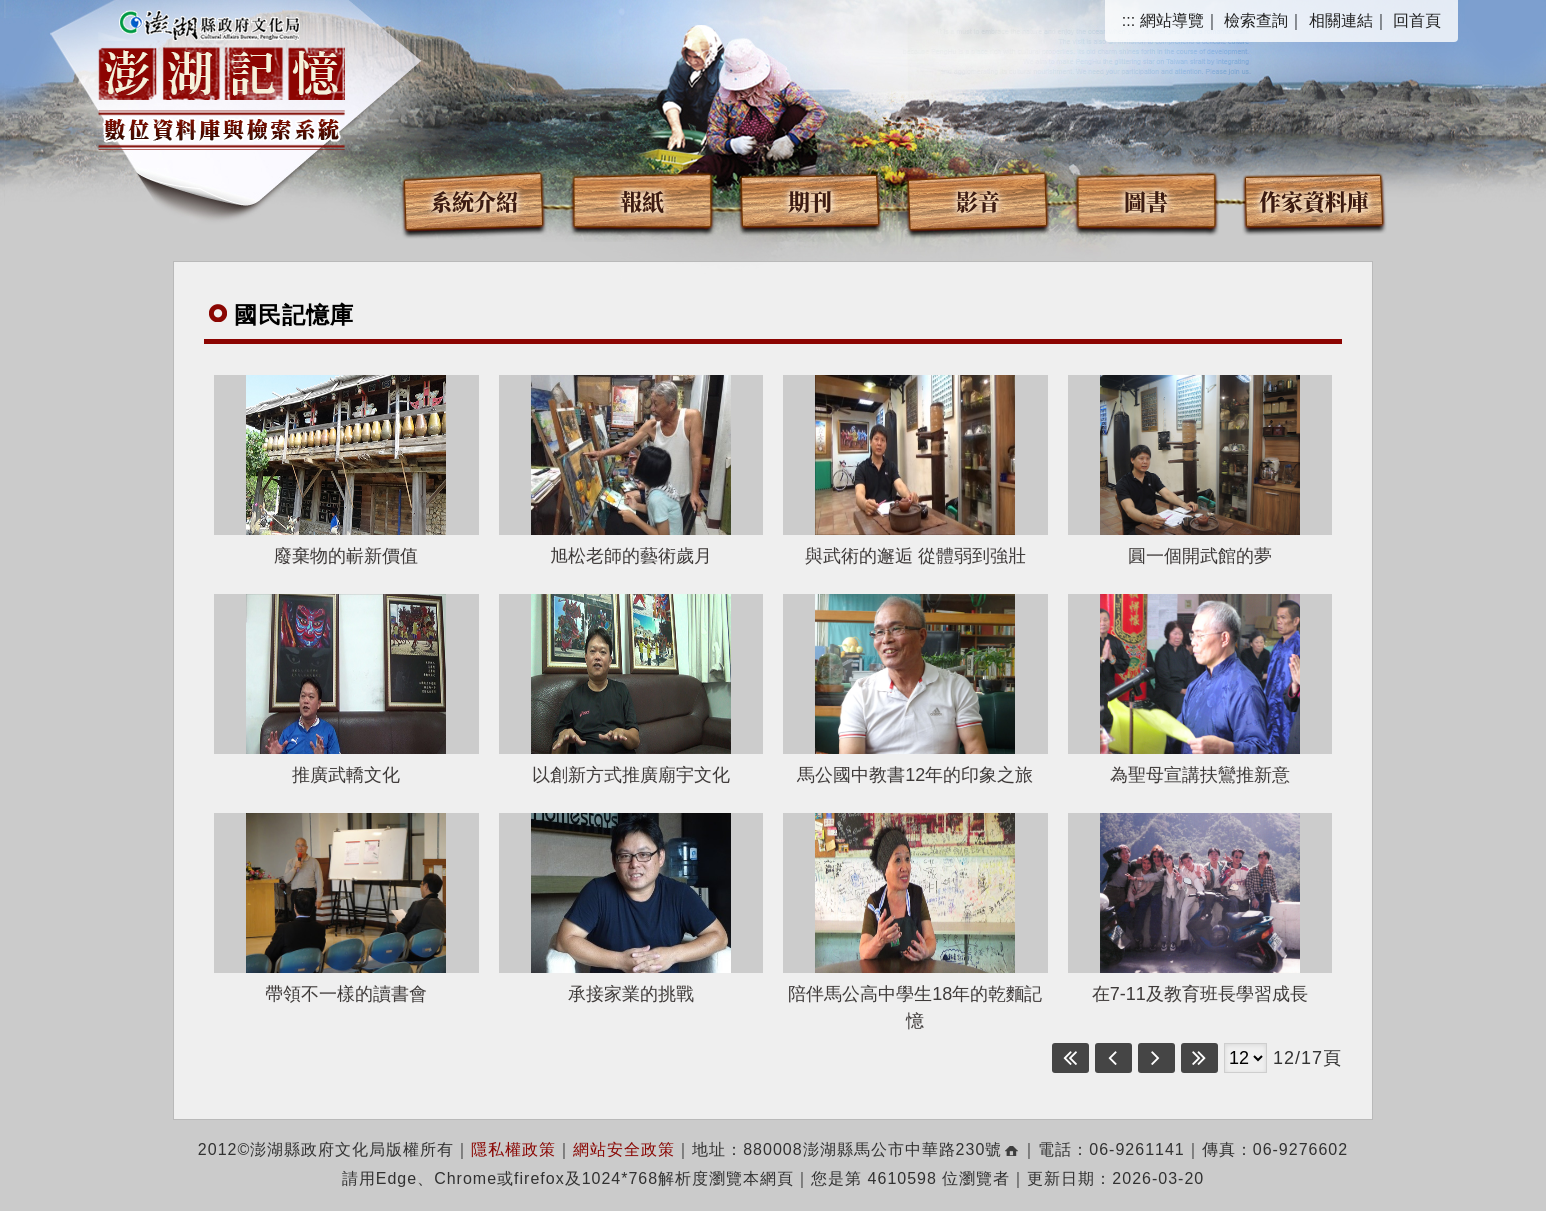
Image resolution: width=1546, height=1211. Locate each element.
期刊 (810, 200)
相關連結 (1341, 20)
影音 (978, 200)
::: (1128, 20)
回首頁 (1417, 20)
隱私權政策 (513, 1149)
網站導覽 (1172, 20)
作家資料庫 (1314, 200)
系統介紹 (474, 200)
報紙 (642, 200)
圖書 (1146, 200)
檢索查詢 (1256, 20)
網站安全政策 (624, 1149)
